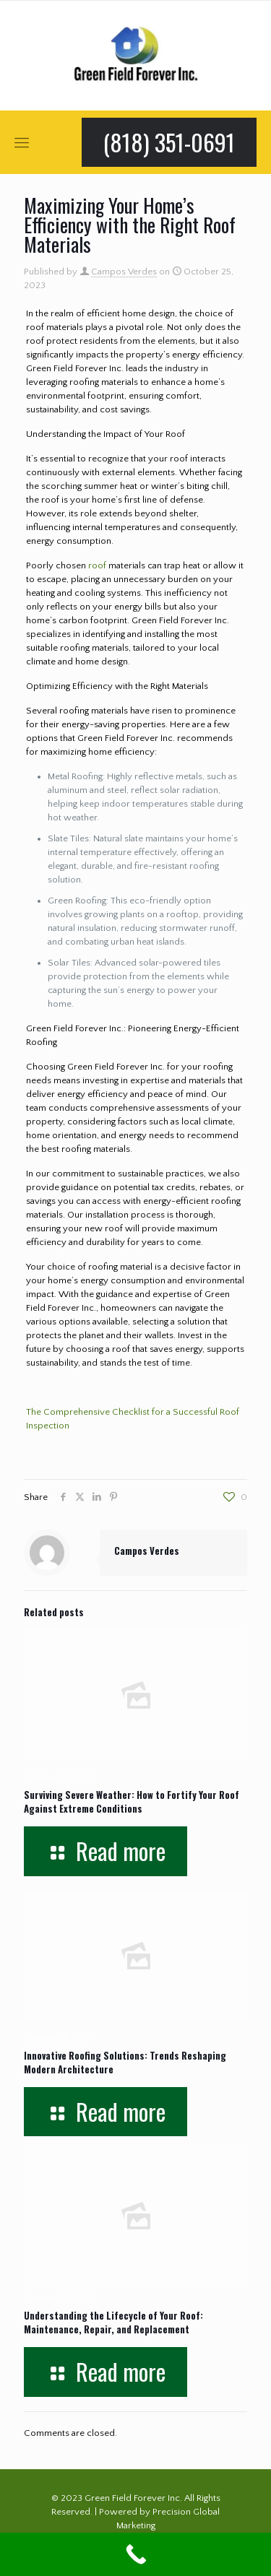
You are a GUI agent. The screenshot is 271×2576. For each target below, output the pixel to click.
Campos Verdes (124, 271)
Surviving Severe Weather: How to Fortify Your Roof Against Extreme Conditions (131, 1801)
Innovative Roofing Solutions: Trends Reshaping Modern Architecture (125, 2062)
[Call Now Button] (135, 2554)
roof (97, 565)
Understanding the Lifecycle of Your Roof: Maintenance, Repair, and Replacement (113, 2322)
